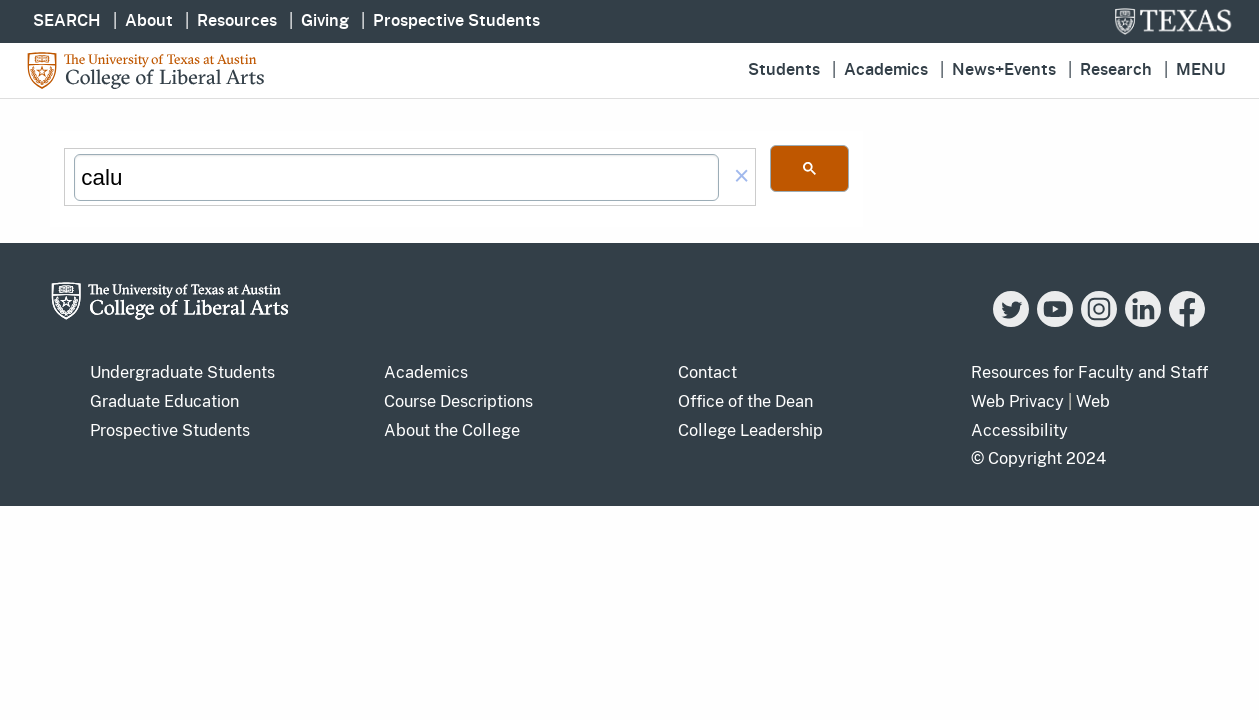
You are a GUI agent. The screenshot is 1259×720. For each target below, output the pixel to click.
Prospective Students (456, 21)
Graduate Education (164, 401)
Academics (886, 70)
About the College (452, 430)
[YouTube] (1055, 321)
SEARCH (67, 21)
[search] (396, 178)
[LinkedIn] (1143, 321)
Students (784, 70)
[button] (742, 177)
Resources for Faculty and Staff (1089, 372)
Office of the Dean (745, 401)
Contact (707, 372)
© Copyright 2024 (1038, 458)
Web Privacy (1017, 401)
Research (1116, 70)
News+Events (1004, 70)
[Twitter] (1011, 321)
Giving (325, 21)
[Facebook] (1187, 321)
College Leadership (750, 430)
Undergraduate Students (182, 372)
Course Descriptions (458, 401)
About (149, 21)
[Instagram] (1099, 321)
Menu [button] (1201, 70)
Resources (237, 21)
